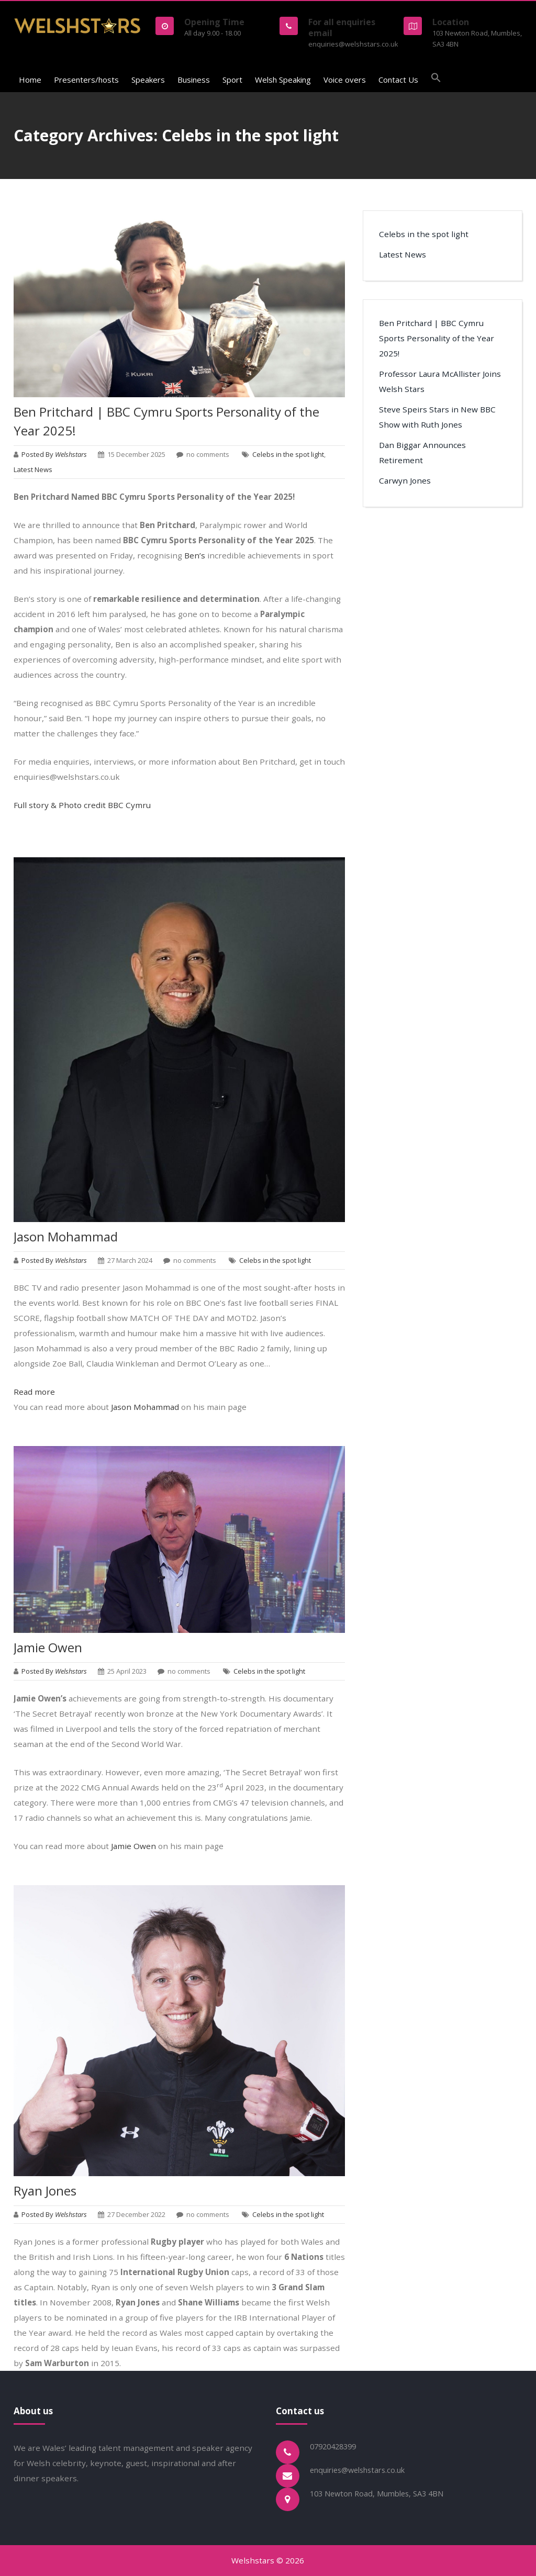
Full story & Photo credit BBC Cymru (83, 805)
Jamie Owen (48, 1647)
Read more (34, 1391)
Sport (232, 79)
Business (193, 79)
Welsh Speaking (283, 79)
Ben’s (194, 555)
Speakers (148, 79)
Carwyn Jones (405, 480)
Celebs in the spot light (288, 454)
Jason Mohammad (66, 1236)
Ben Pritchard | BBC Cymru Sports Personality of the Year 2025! (436, 338)
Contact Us (398, 79)
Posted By (54, 454)
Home (30, 79)
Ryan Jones (45, 2190)
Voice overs (344, 79)
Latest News (33, 469)
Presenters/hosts (86, 79)
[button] (436, 79)
